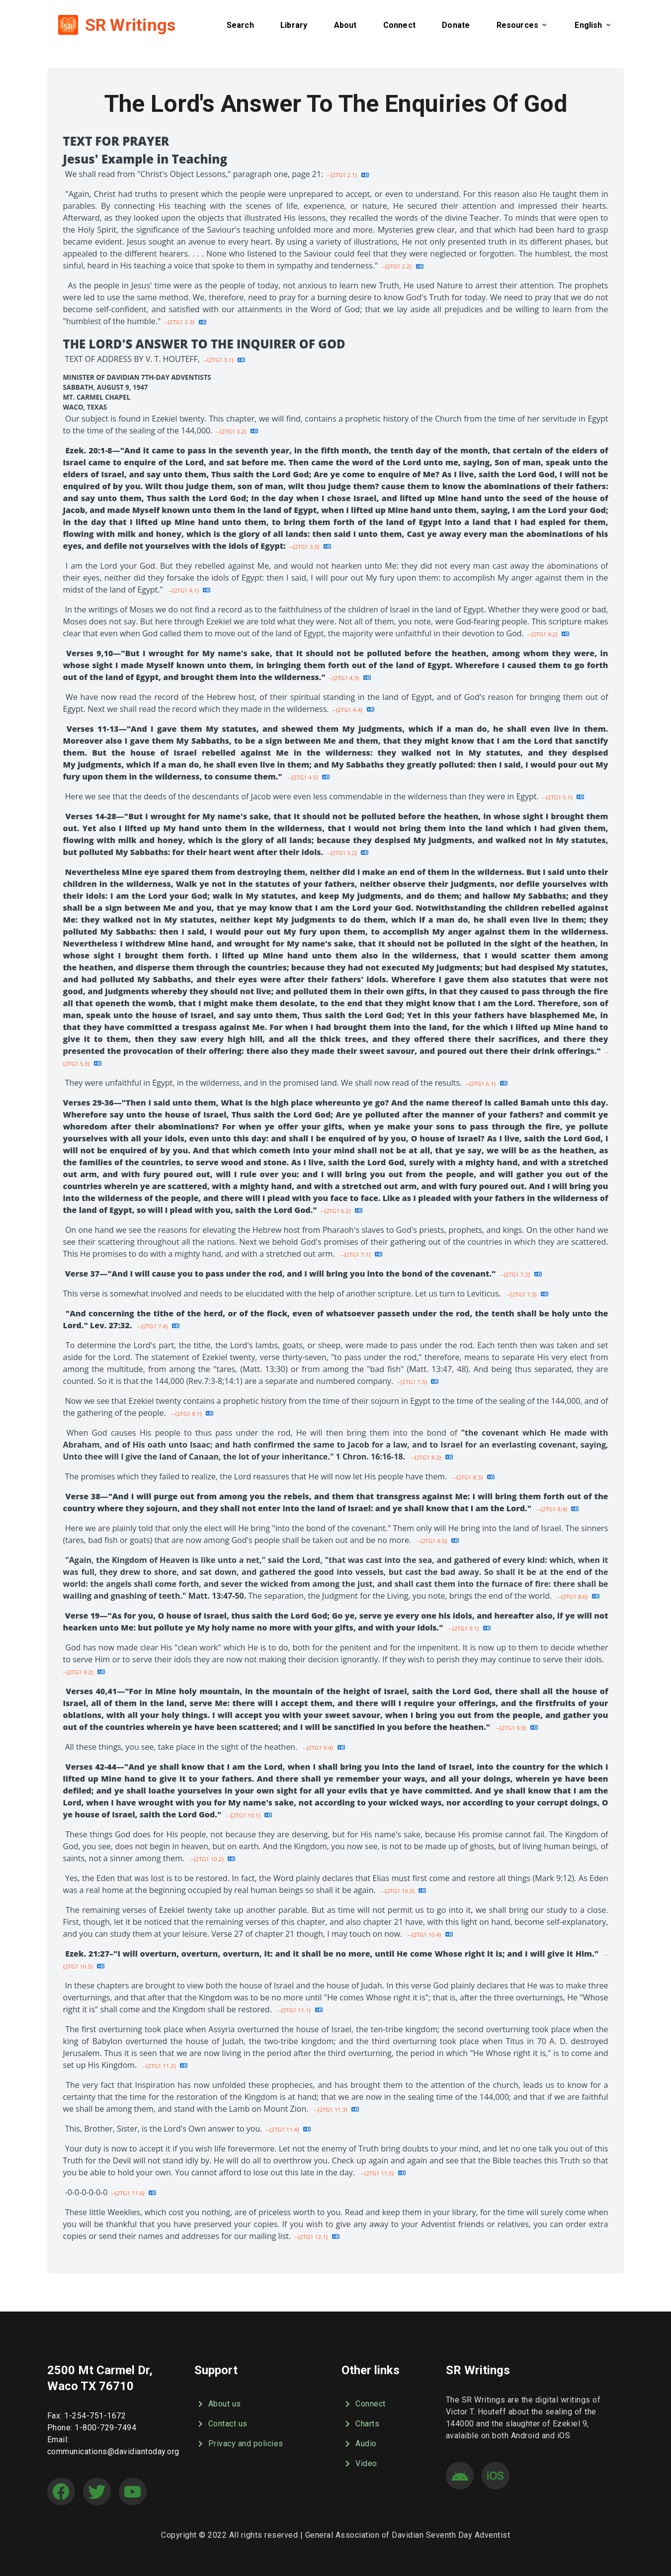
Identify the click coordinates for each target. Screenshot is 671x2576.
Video (359, 2464)
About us (217, 2404)
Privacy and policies (238, 2444)
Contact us (221, 2424)
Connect (363, 2404)
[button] (239, 25)
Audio (359, 2444)
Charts (360, 2424)
